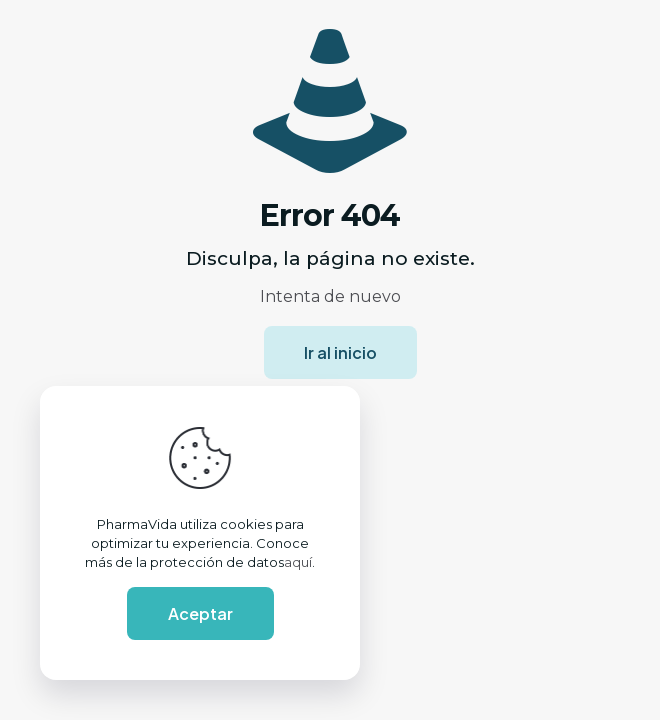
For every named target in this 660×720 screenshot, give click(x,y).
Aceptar (200, 613)
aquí (298, 562)
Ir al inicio (340, 352)
